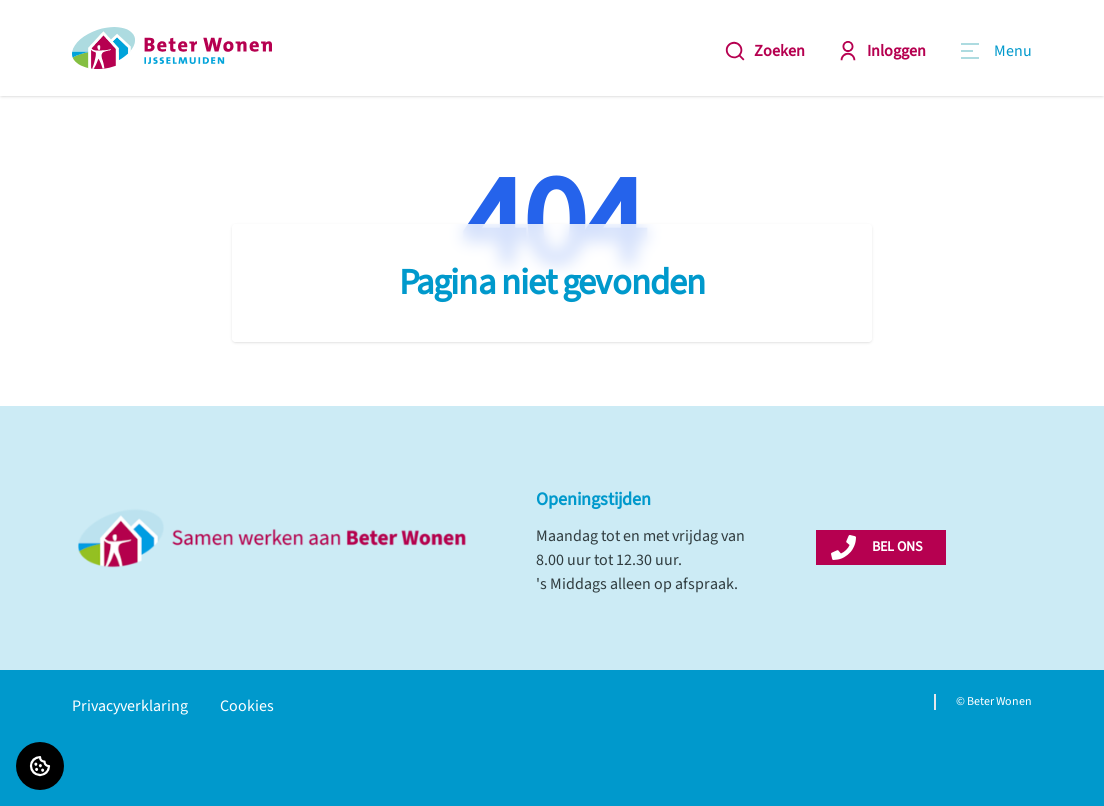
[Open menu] (995, 51)
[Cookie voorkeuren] (40, 766)
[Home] (172, 48)
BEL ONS (897, 547)
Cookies (247, 706)
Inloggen (881, 51)
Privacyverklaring (130, 706)
